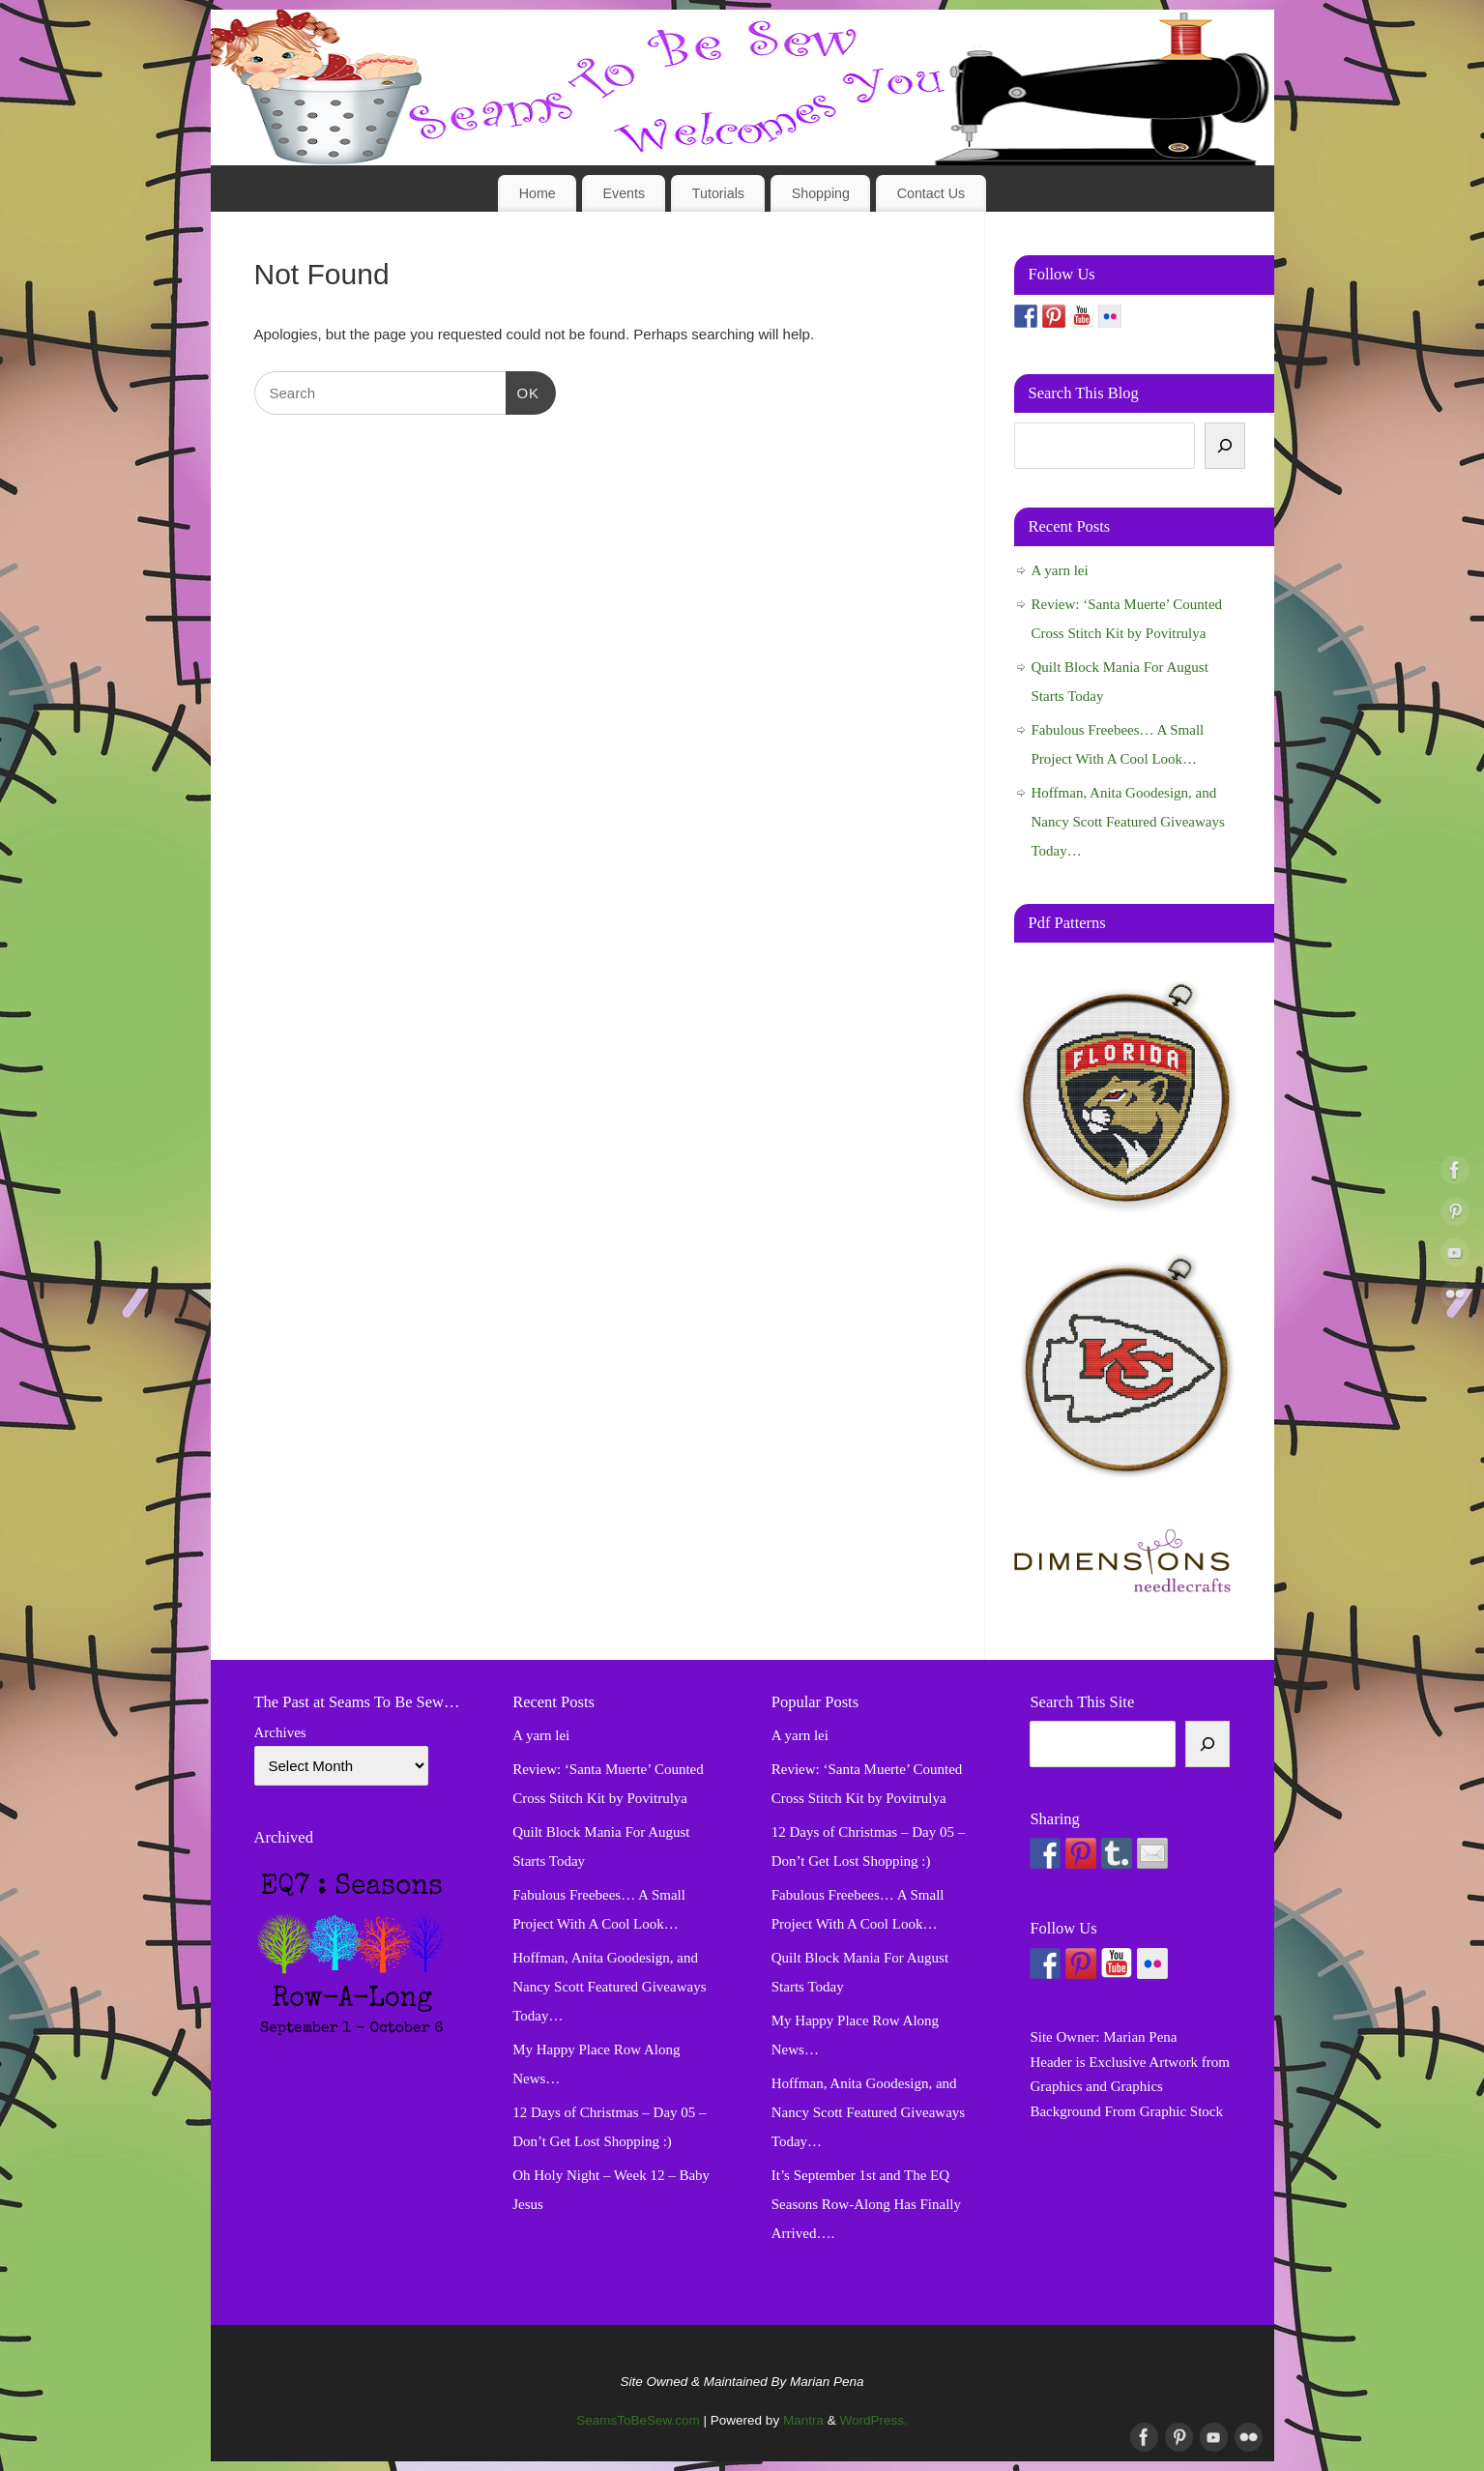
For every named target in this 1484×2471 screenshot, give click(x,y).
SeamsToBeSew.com (638, 2420)
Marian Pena (1140, 2037)
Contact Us (931, 193)
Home (537, 193)
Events (624, 193)
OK (523, 390)
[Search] (1225, 445)
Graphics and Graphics (1096, 2086)
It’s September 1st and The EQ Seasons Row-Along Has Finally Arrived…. (866, 2204)
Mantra (803, 2420)
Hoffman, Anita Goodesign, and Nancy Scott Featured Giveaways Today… (1128, 821)
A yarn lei (1060, 570)
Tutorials (718, 193)
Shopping (821, 193)
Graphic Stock (1181, 2111)
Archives (280, 1732)
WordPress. (873, 2420)
